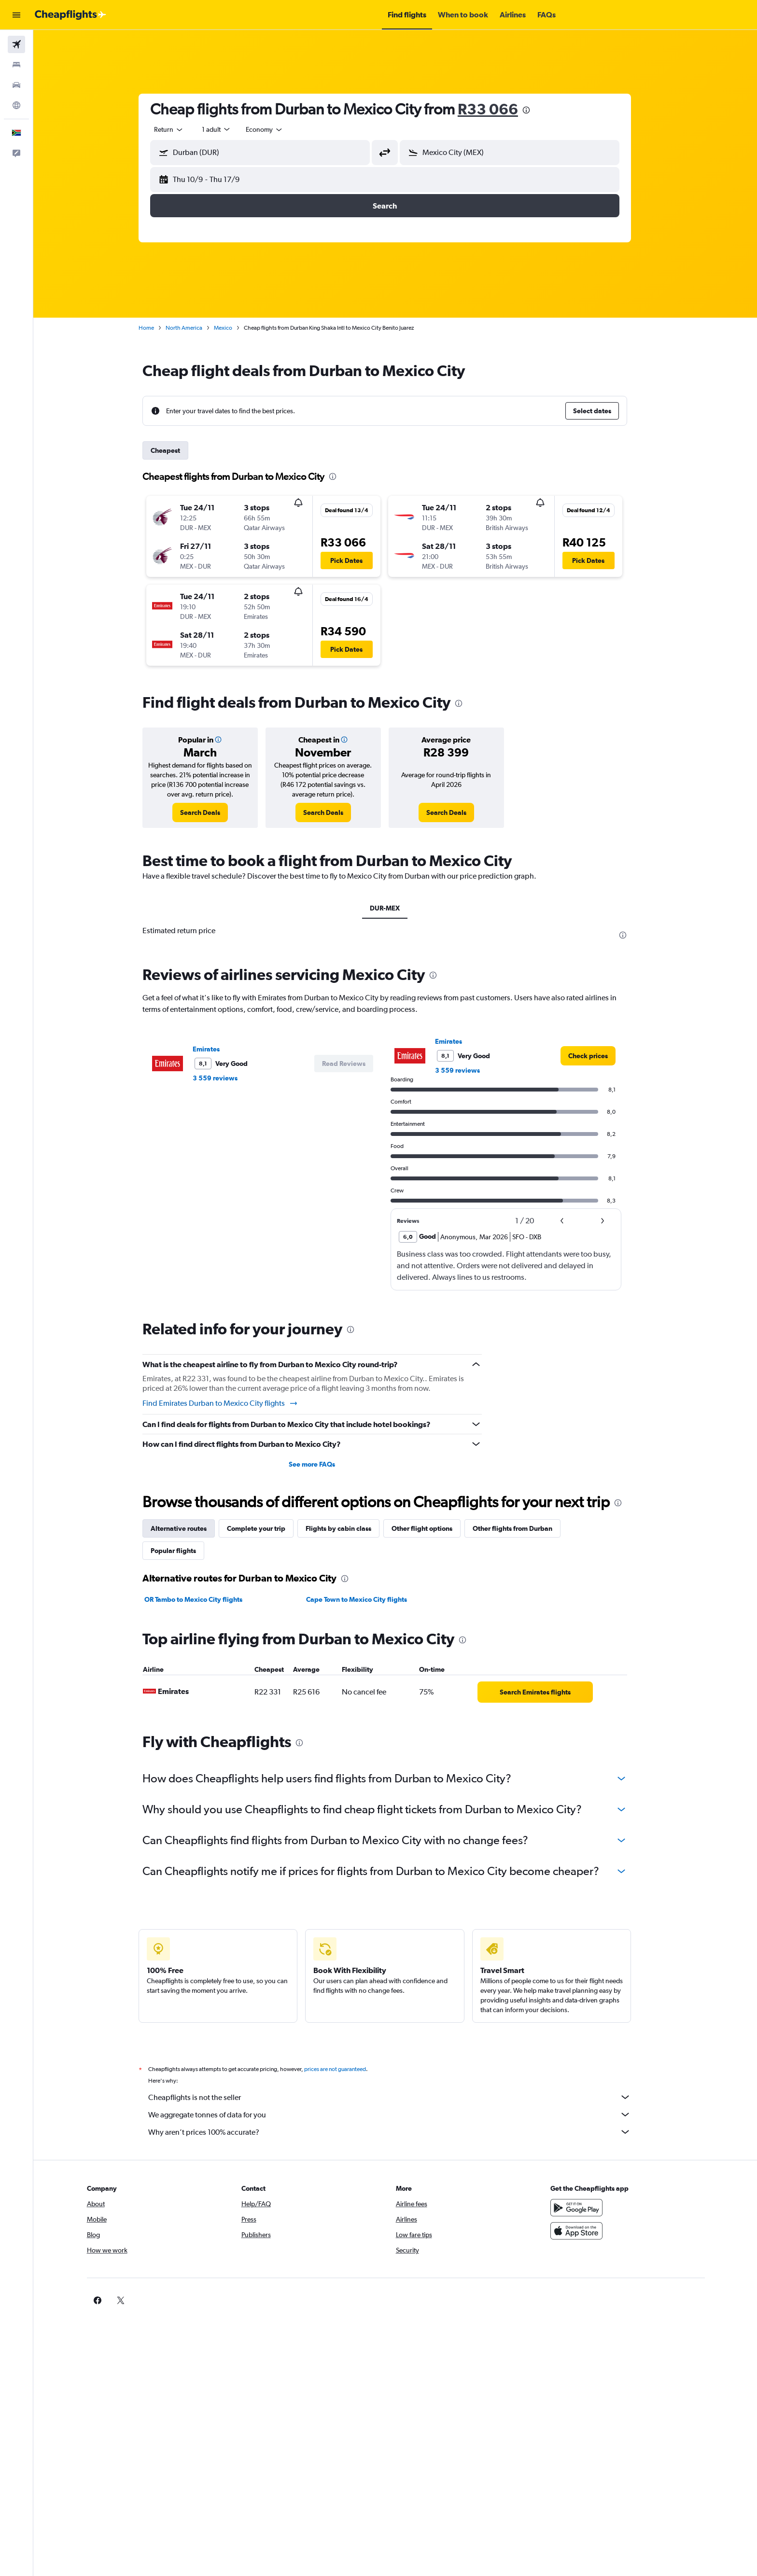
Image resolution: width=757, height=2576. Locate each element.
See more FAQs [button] (322, 1464)
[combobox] (179, 129)
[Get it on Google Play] (592, 2207)
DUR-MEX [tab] (395, 908)
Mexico (233, 327)
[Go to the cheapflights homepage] (70, 15)
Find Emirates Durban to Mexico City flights (231, 1403)
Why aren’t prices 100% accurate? (400, 2132)
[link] (210, 812)
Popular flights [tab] (184, 1550)
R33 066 (498, 109)
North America (194, 327)
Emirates (216, 1049)
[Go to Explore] (16, 105)
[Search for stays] (16, 64)
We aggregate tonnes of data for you (400, 2114)
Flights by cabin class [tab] (349, 1528)
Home (157, 327)
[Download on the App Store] (592, 2231)
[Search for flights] (16, 44)
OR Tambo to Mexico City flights (204, 1599)
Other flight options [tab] (432, 1528)
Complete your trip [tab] (267, 1528)
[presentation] (537, 110)
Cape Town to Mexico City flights (366, 1599)
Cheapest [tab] (176, 450)
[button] (16, 15)
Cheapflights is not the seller (400, 2097)
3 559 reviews (225, 1078)
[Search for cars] (16, 85)
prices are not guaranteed (346, 2069)
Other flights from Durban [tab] (523, 1528)
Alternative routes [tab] (189, 1528)
